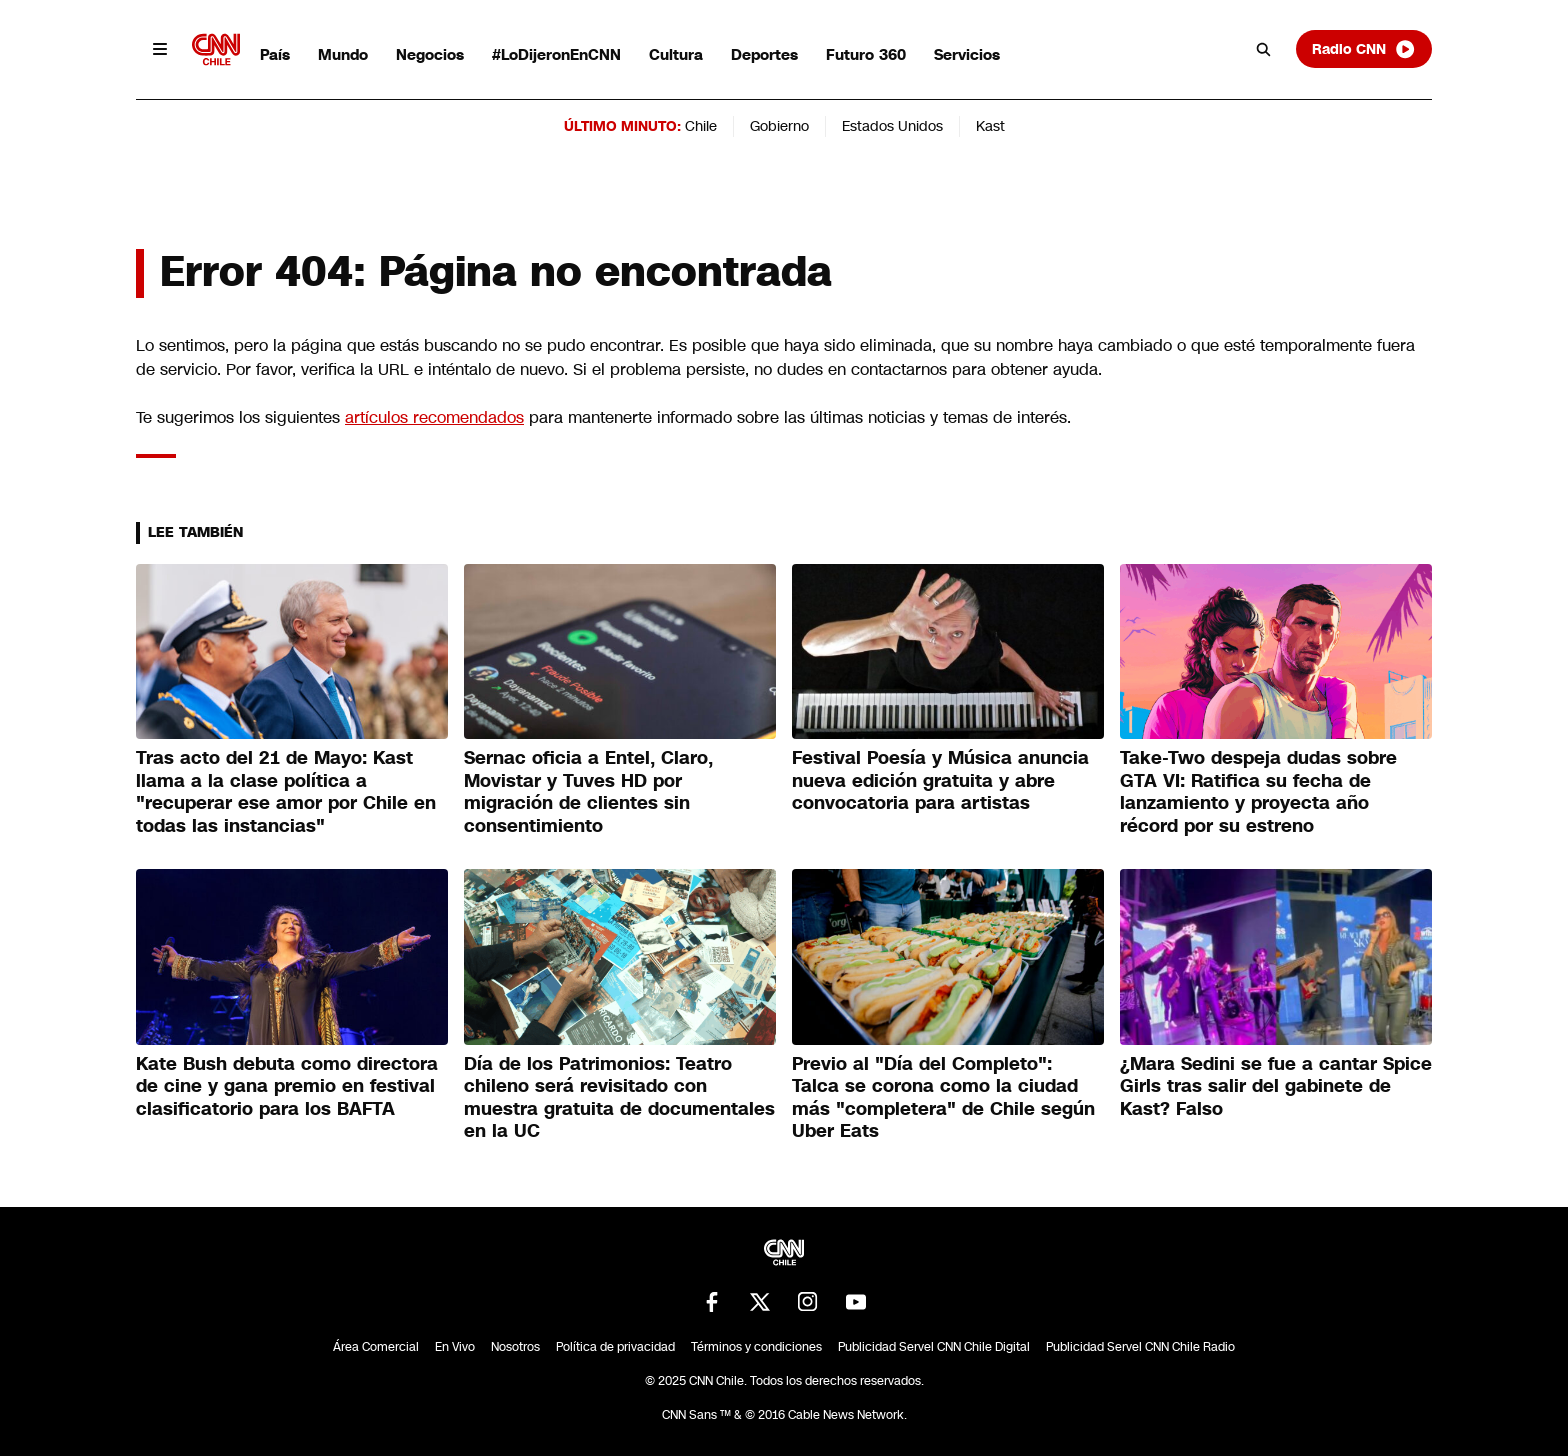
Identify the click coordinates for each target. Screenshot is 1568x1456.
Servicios (967, 54)
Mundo (343, 54)
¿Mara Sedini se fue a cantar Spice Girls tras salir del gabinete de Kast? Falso (1276, 1086)
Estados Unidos (892, 126)
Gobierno (779, 126)
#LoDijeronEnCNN (556, 54)
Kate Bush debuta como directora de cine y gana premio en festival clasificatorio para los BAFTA (287, 1086)
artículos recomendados (434, 417)
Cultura (676, 54)
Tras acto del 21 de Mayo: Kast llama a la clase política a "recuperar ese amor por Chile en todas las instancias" (286, 792)
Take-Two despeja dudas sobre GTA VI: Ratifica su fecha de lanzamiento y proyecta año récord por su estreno (1258, 792)
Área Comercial (376, 1347)
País (275, 54)
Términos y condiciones (756, 1347)
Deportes (764, 54)
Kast (990, 126)
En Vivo (455, 1347)
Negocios (430, 54)
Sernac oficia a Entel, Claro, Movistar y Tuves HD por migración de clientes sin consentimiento (588, 792)
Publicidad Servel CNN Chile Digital (934, 1347)
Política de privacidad (615, 1347)
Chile (701, 126)
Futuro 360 (866, 54)
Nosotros (515, 1347)
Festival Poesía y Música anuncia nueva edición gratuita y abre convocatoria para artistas (940, 780)
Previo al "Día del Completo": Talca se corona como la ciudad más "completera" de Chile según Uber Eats (943, 1098)
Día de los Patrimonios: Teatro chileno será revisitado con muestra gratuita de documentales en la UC (619, 1098)
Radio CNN (1364, 49)
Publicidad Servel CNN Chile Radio (1140, 1347)
